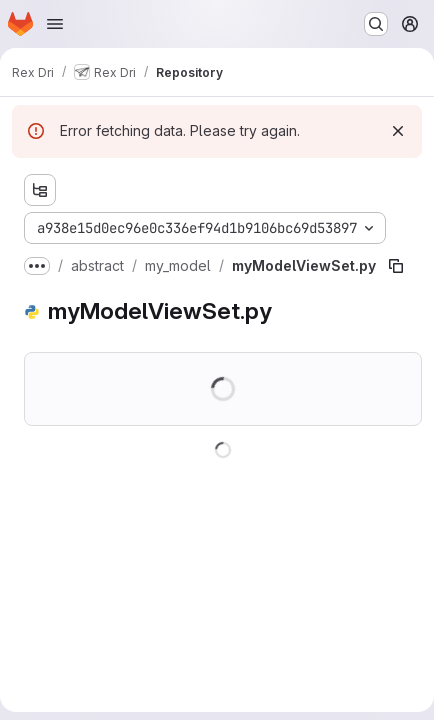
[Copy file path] (396, 266)
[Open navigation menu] (55, 24)
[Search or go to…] (376, 24)
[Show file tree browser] (40, 190)
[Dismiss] (398, 131)
